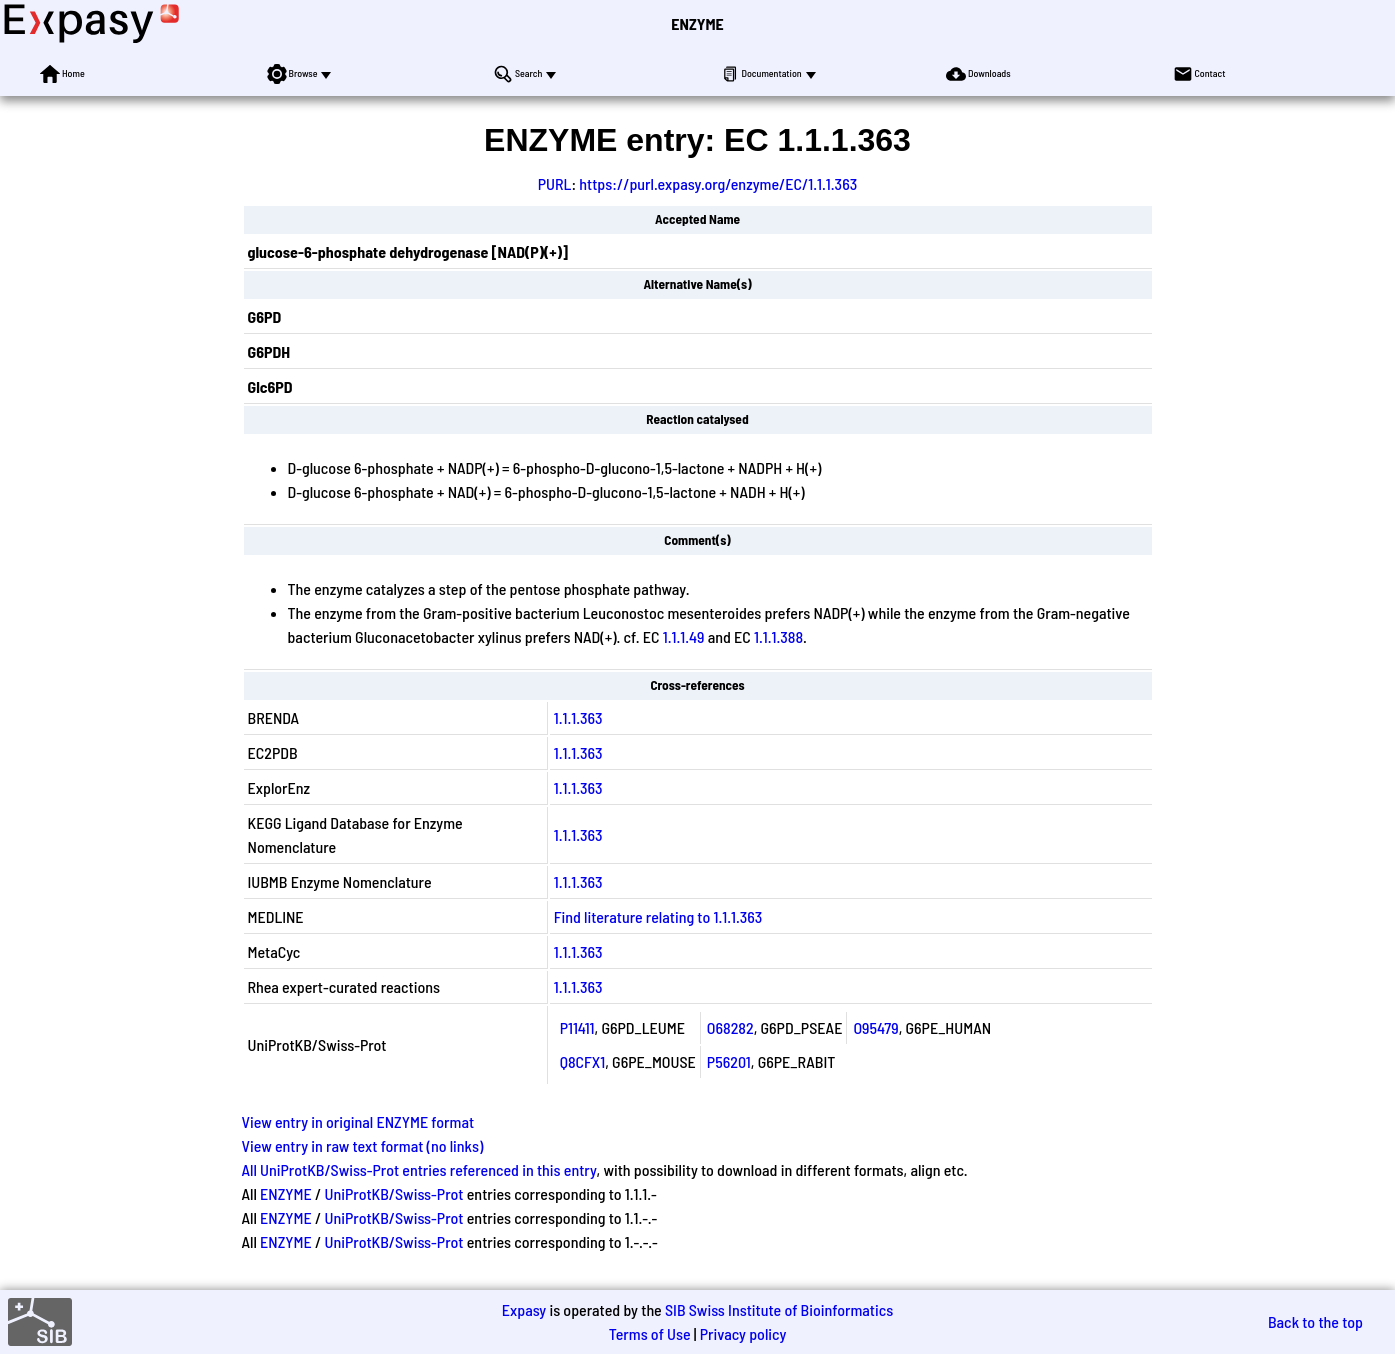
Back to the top (1315, 1321)
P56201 (729, 1061)
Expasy (524, 1309)
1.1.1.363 (578, 717)
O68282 (730, 1027)
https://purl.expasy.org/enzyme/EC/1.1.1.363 (718, 183)
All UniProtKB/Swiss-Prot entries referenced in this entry (419, 1169)
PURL (555, 183)
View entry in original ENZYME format (358, 1121)
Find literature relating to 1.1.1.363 (658, 916)
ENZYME (697, 23)
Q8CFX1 (583, 1061)
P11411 (577, 1027)
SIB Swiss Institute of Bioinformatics (779, 1309)
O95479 (875, 1027)
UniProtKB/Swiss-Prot (393, 1193)
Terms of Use (650, 1333)
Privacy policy (743, 1333)
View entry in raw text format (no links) (363, 1145)
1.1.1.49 (684, 636)
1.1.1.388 (778, 636)
